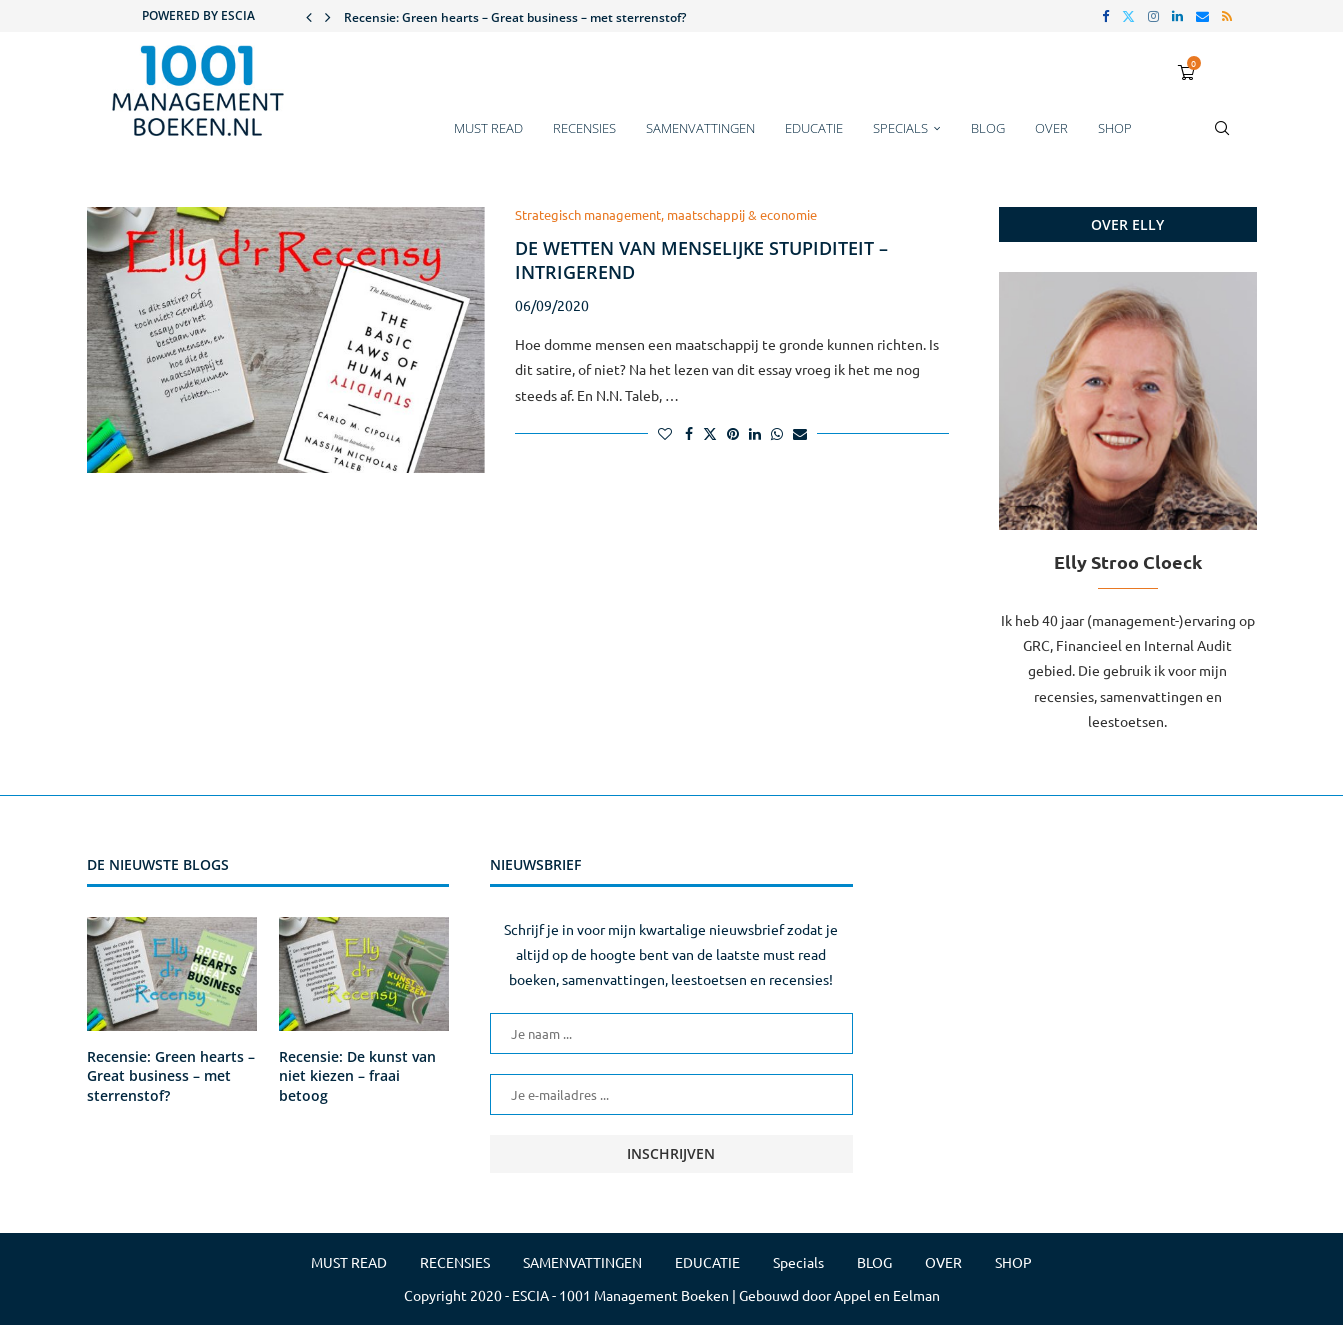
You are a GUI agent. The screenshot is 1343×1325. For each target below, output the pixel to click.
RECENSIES (584, 128)
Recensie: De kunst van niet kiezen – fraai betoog (357, 1076)
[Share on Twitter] (710, 433)
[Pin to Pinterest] (733, 433)
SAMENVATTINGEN (700, 128)
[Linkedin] (1177, 16)
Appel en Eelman (887, 1295)
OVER (1051, 128)
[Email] (1202, 16)
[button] (309, 16)
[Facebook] (1105, 16)
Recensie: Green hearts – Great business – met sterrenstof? (515, 17)
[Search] (1222, 138)
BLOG (988, 128)
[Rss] (1227, 16)
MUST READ (488, 128)
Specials (900, 128)
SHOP (1115, 128)
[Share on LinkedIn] (755, 433)
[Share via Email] (800, 433)
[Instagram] (1153, 16)
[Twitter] (1128, 16)
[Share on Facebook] (689, 433)
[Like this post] (665, 433)
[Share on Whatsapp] (777, 433)
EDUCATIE (814, 128)
